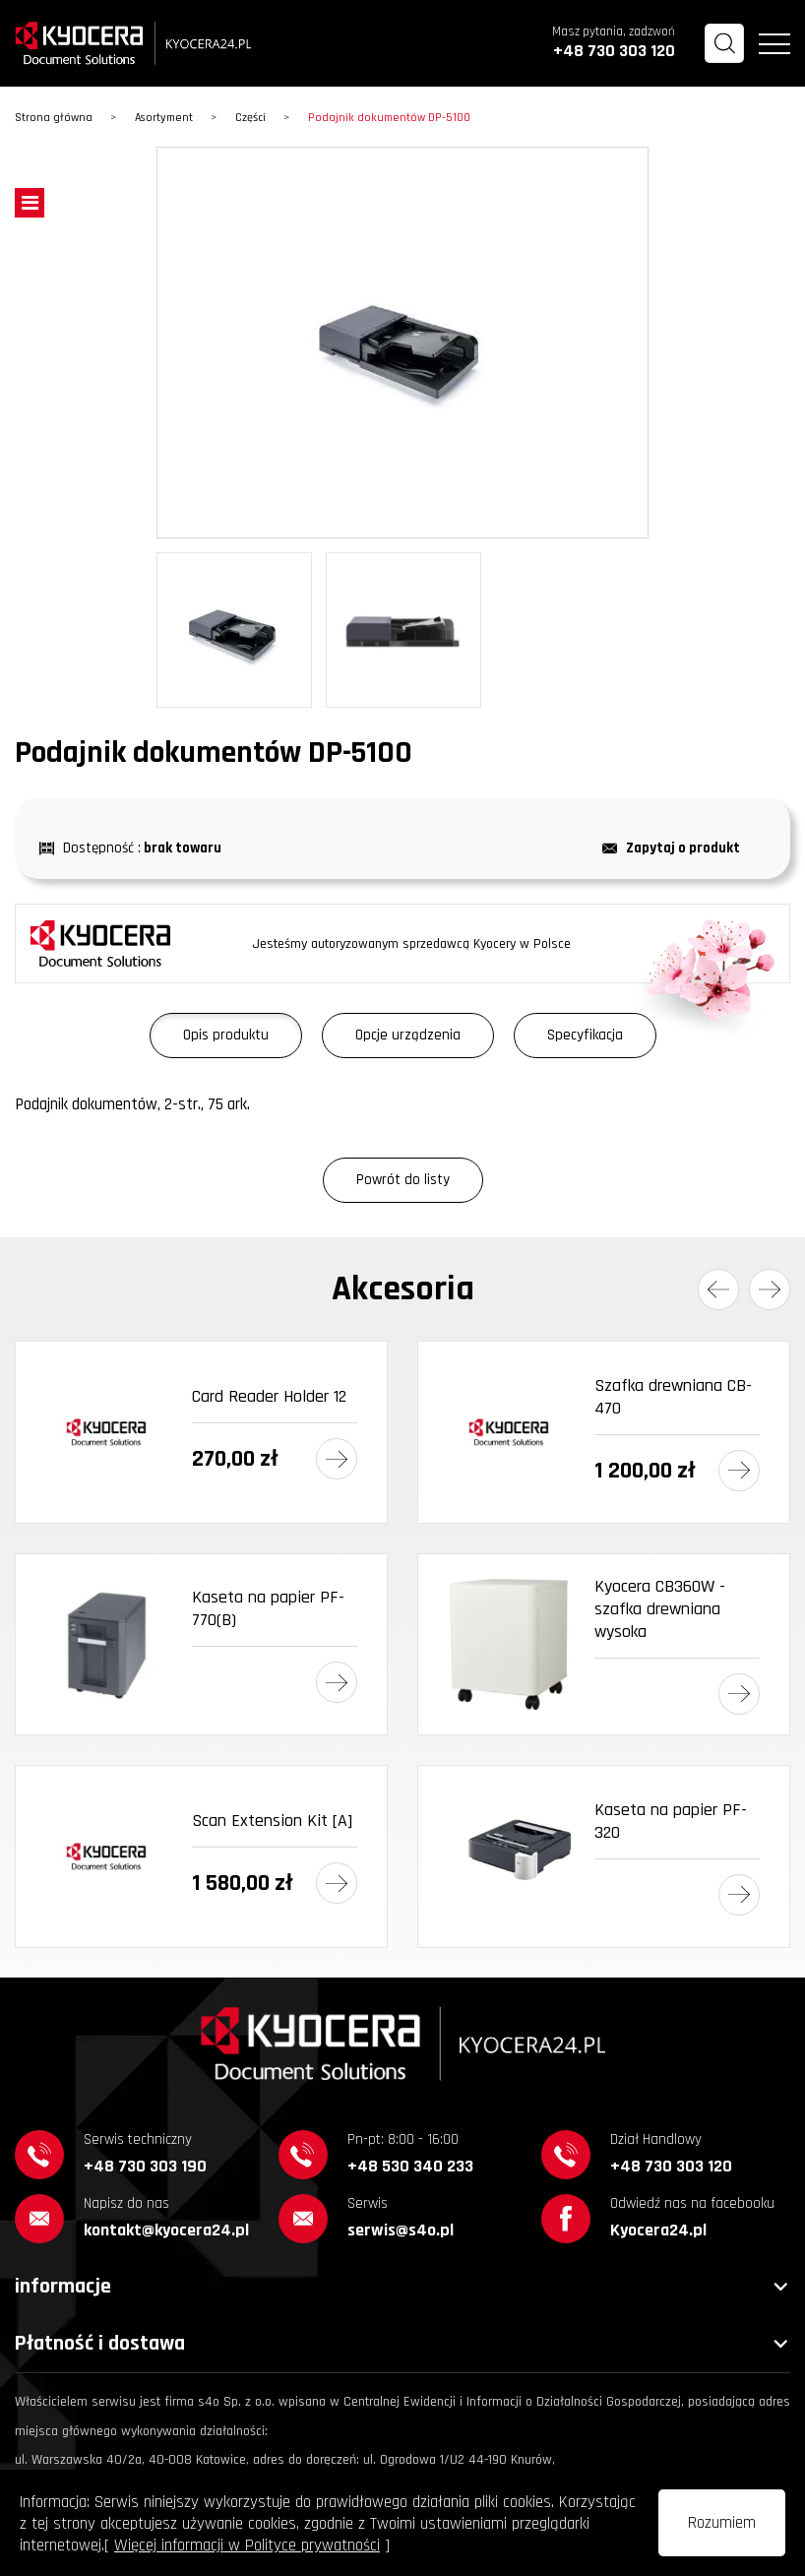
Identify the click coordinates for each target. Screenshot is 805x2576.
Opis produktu (226, 1035)
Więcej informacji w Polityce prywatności (247, 2545)
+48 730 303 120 (614, 50)
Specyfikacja (585, 1035)
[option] (402, 342)
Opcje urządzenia (408, 1035)
